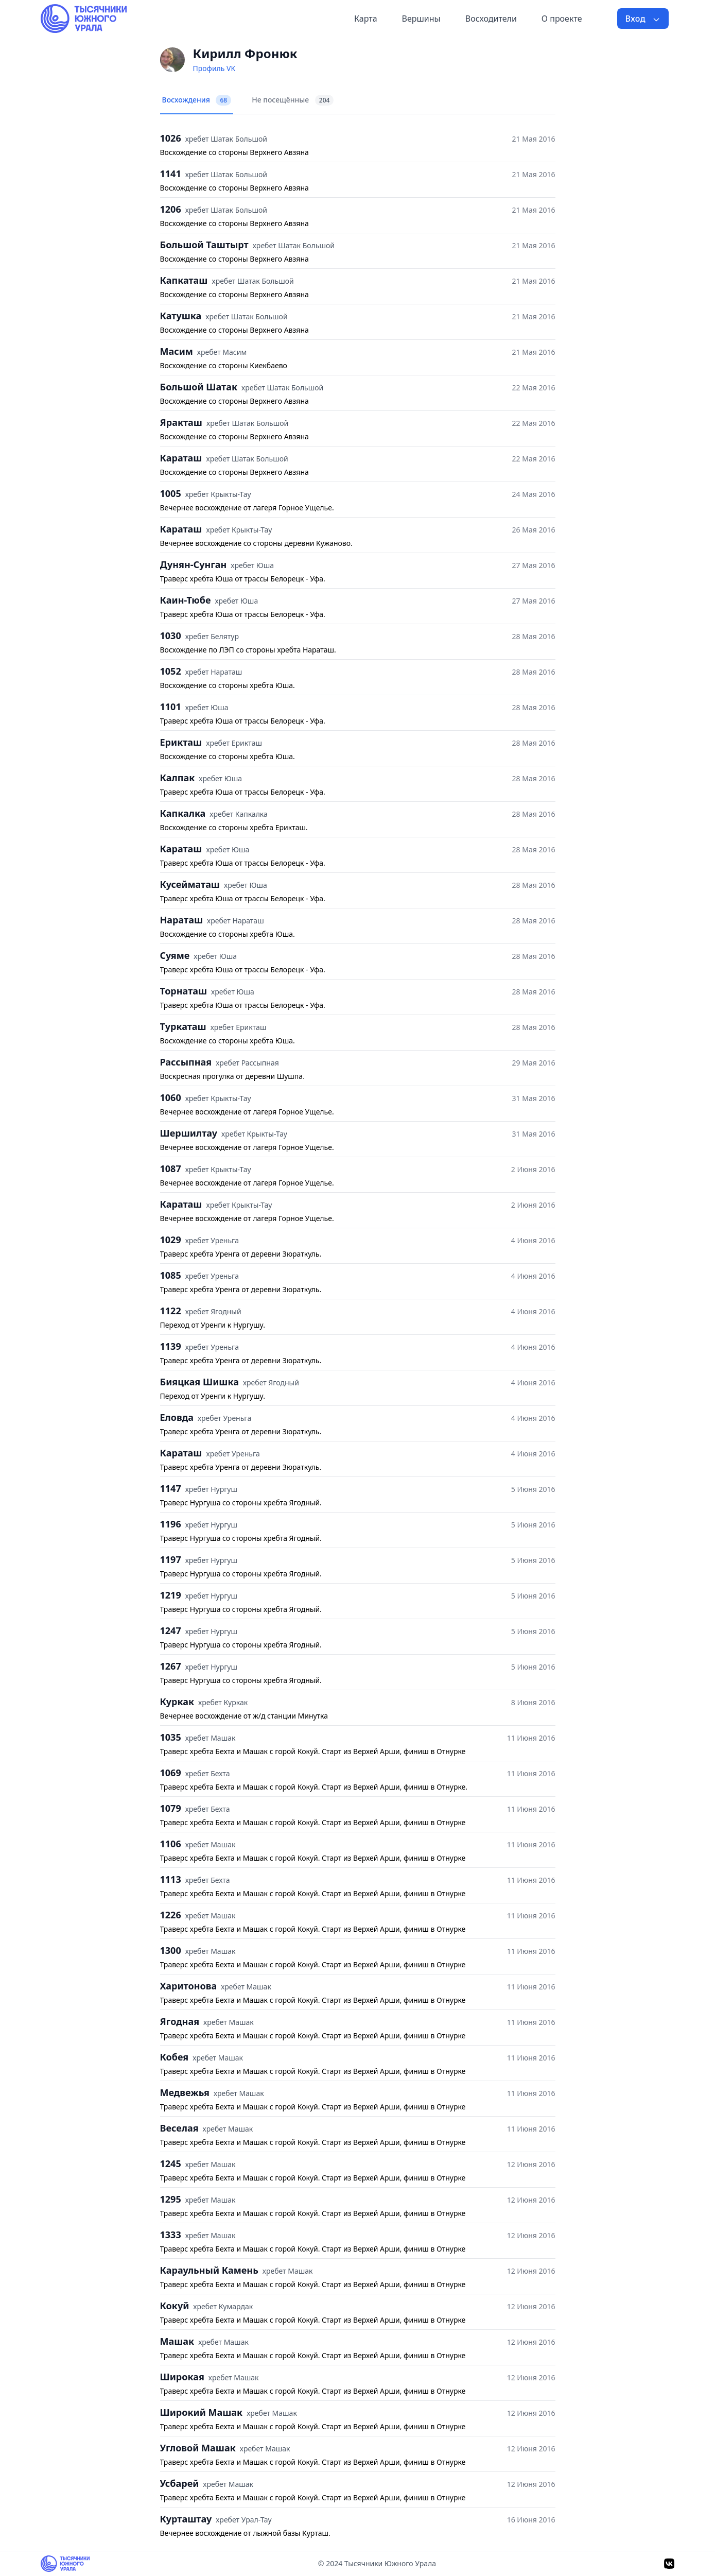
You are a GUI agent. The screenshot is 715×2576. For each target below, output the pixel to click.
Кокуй (174, 2305)
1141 (170, 173)
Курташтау (186, 2519)
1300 (170, 1950)
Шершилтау (189, 1133)
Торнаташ (183, 991)
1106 (170, 1843)
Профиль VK (214, 68)
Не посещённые (293, 100)
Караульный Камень (209, 2270)
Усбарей (179, 2483)
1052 (170, 671)
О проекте (562, 18)
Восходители (491, 18)
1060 (170, 1097)
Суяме (175, 955)
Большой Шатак (199, 387)
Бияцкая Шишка (199, 1382)
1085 (170, 1275)
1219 (170, 1595)
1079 (170, 1808)
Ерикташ (181, 742)
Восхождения (197, 100)
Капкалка (183, 813)
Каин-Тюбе (185, 600)
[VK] (669, 2563)
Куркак (177, 1701)
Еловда (177, 1417)
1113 (170, 1879)
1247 (170, 1630)
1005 (170, 493)
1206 (170, 209)
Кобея (174, 2057)
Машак (177, 2341)
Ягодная (180, 2021)
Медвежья (185, 2092)
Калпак (177, 777)
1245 (170, 2163)
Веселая (179, 2128)
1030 (170, 635)
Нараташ (181, 920)
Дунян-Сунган (193, 564)
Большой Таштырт (204, 244)
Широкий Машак (201, 2412)
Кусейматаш (190, 884)
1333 (170, 2234)
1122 (170, 1310)
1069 (170, 1772)
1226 (170, 1915)
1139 (170, 1346)
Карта (365, 18)
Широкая (182, 2377)
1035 (170, 1737)
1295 (170, 2199)
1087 (170, 1168)
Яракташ (181, 422)
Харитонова (188, 1986)
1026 (170, 138)
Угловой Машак (198, 2448)
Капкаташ (184, 280)
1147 (170, 1488)
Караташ (181, 458)
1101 (170, 706)
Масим (176, 351)
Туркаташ (183, 1026)
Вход (642, 18)
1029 (170, 1239)
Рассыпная (186, 1062)
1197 (170, 1559)
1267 (170, 1666)
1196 (170, 1524)
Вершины (421, 18)
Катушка (181, 316)
